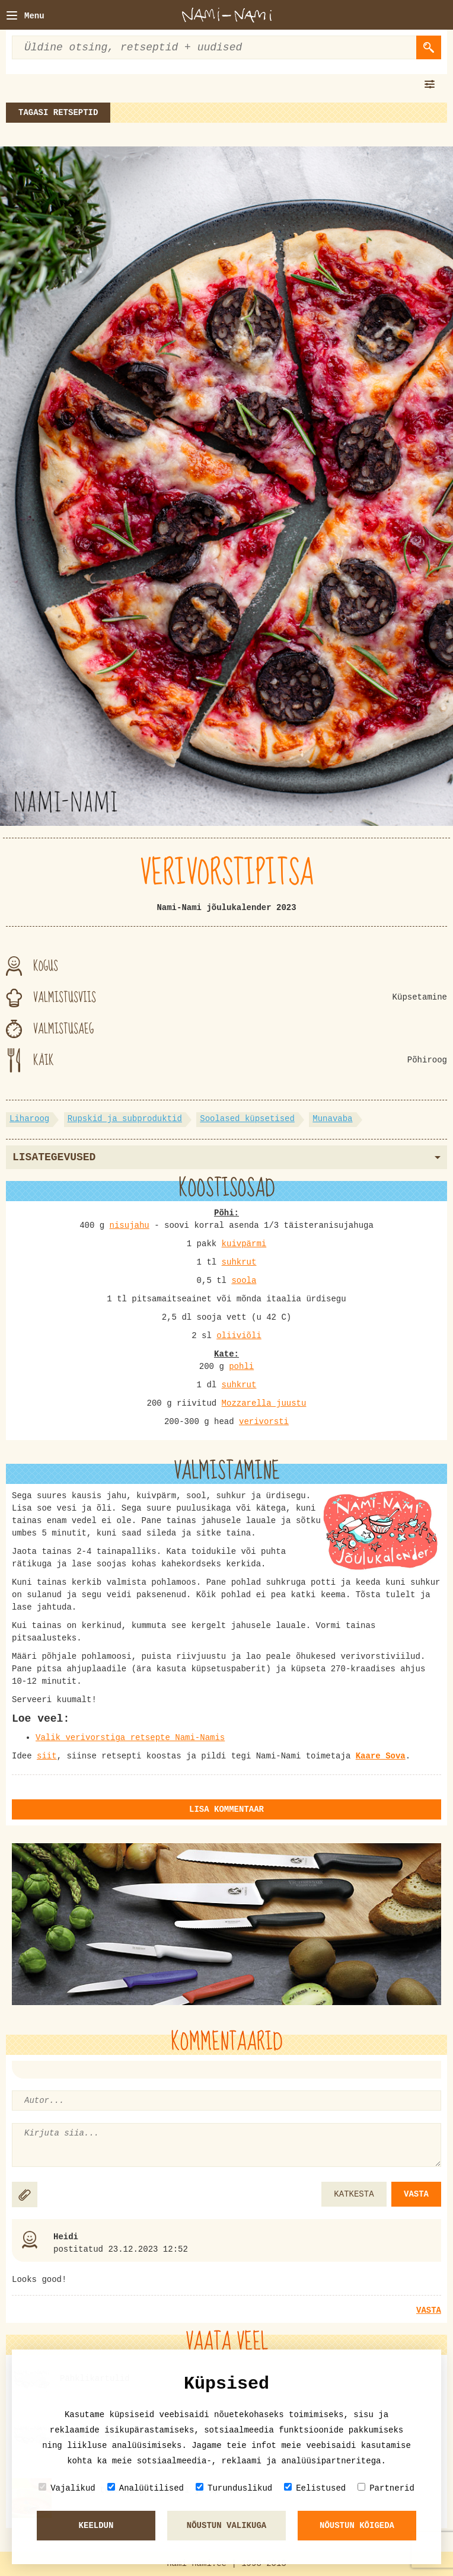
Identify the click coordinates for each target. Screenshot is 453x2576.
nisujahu (129, 1225)
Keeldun (96, 2525)
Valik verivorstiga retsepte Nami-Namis (130, 1737)
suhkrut (239, 1262)
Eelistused (315, 2488)
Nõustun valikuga (226, 2525)
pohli (241, 1366)
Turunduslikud (234, 2488)
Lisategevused (226, 1157)
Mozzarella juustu (264, 1403)
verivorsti (264, 1421)
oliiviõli (238, 1335)
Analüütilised (145, 2488)
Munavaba (332, 1118)
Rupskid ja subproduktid (125, 1118)
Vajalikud (67, 2488)
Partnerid (386, 2488)
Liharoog (29, 1118)
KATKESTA (354, 2194)
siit (47, 1756)
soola (243, 1280)
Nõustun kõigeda (357, 2525)
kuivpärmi (244, 1244)
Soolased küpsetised (247, 1118)
